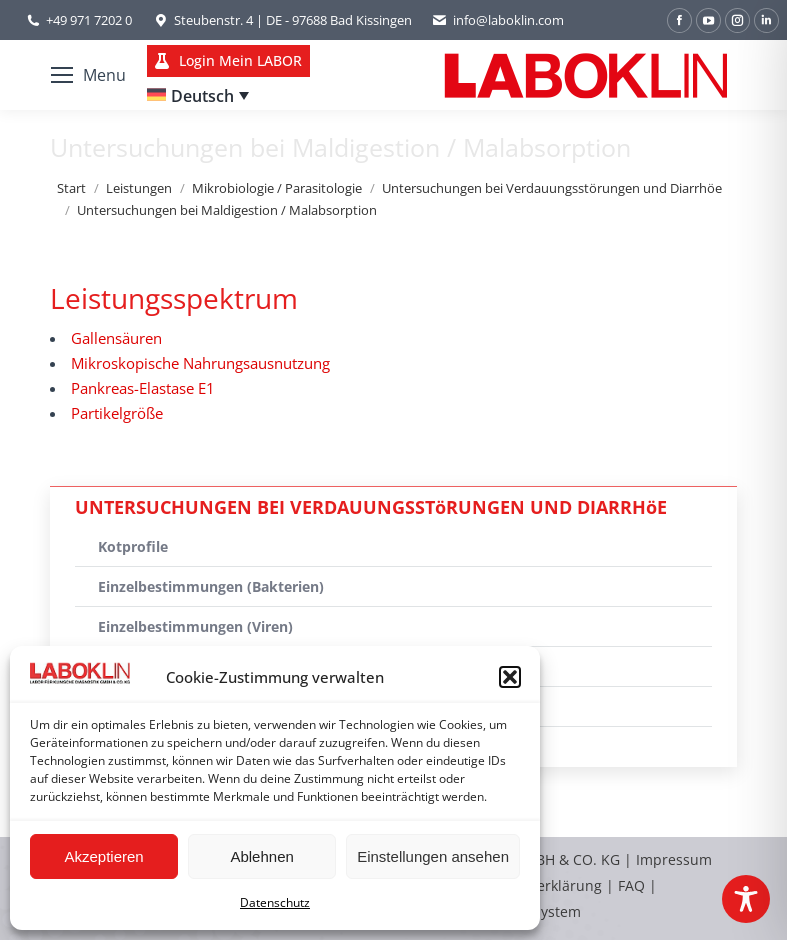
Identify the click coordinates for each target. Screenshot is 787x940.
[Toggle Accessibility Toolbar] (746, 899)
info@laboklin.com (498, 20)
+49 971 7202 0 (89, 20)
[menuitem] (198, 96)
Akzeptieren (103, 856)
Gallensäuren (116, 338)
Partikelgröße (117, 413)
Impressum (674, 859)
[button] (510, 677)
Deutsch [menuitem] (202, 96)
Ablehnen (261, 856)
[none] (198, 96)
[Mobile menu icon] (88, 75)
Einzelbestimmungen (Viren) (195, 626)
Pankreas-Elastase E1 (143, 388)
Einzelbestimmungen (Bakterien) (211, 586)
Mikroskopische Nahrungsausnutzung (200, 363)
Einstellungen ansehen (433, 856)
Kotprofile (133, 546)
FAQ (631, 885)
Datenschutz (275, 902)
